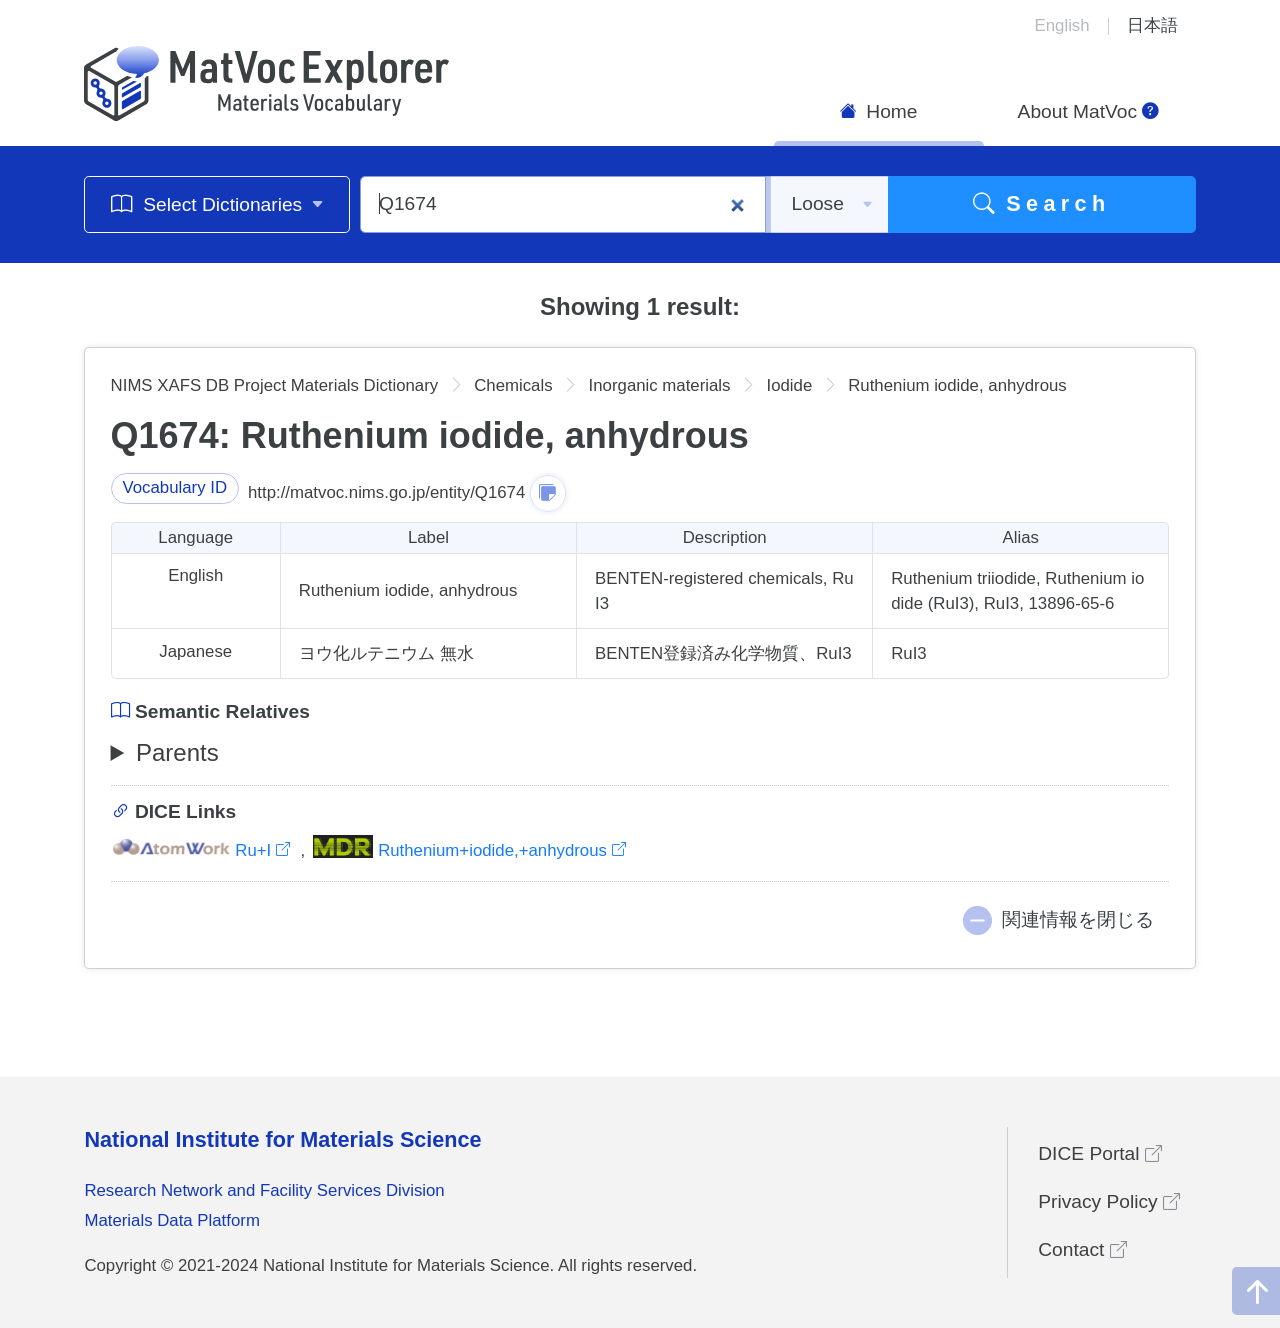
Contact (1082, 1249)
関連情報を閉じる (1078, 919)
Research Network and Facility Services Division (264, 1190)
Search (1042, 203)
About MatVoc (1089, 111)
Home (879, 111)
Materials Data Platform (172, 1220)
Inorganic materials (660, 385)
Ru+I (203, 850)
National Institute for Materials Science (282, 1139)
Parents (177, 752)
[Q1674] (563, 204)
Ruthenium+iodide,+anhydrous (469, 850)
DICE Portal (1100, 1153)
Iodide (789, 385)
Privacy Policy (1109, 1201)
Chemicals (513, 385)
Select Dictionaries (217, 203)
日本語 (1152, 25)
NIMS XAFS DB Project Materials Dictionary (275, 385)
